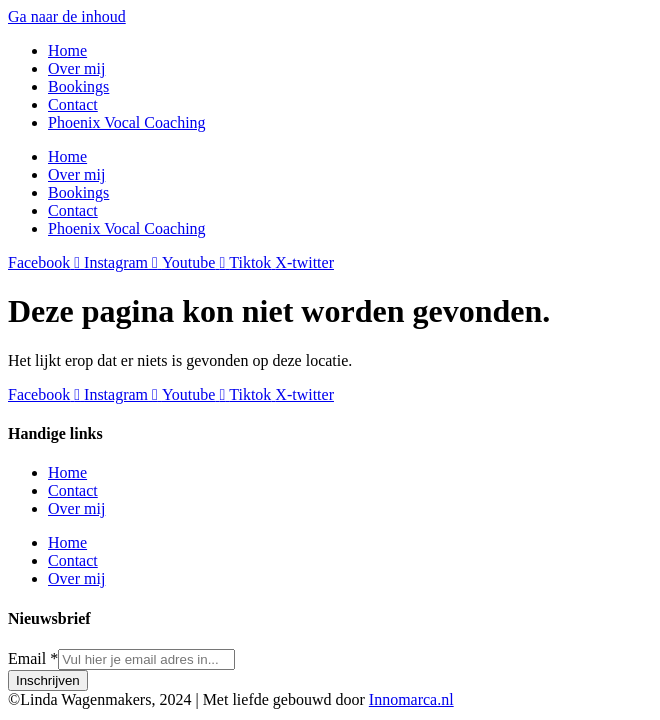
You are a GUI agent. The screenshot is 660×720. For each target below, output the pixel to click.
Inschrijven (48, 680)
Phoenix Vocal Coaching (127, 122)
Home (67, 50)
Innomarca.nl (411, 699)
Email (33, 658)
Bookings (78, 86)
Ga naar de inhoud (67, 16)
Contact (73, 104)
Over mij (76, 68)
